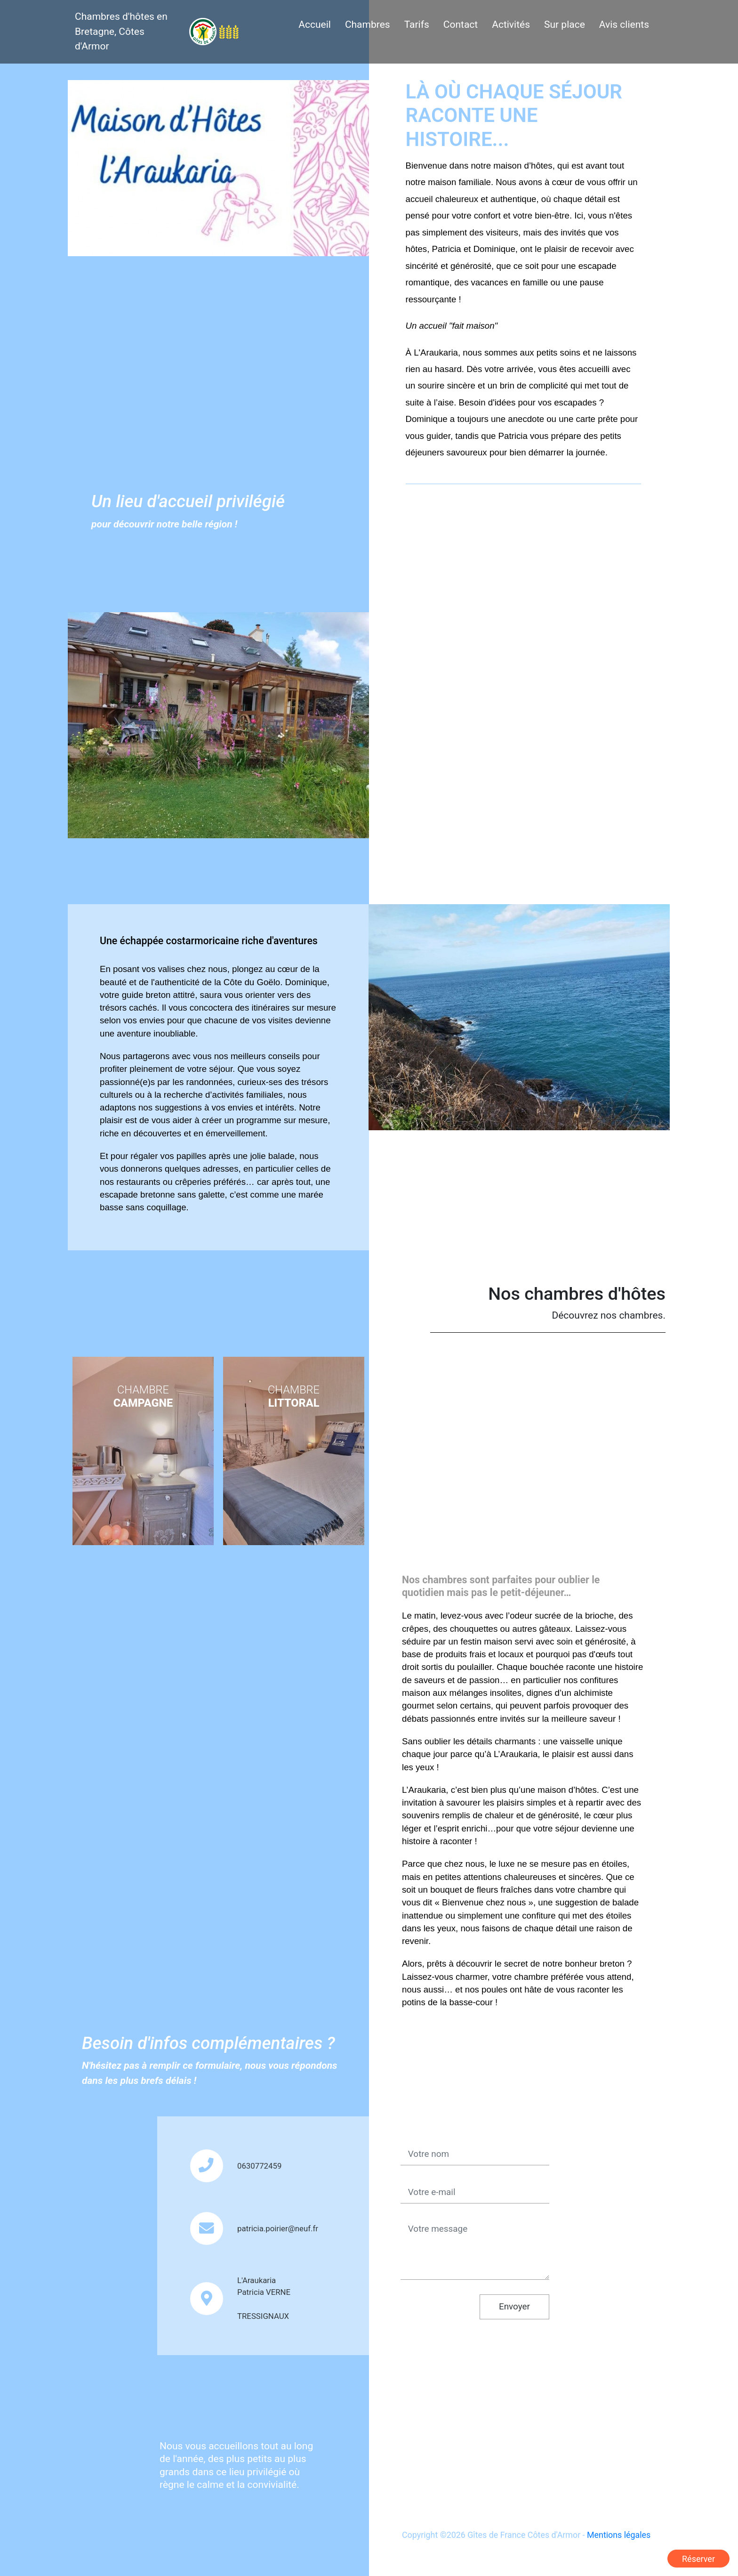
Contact (460, 24)
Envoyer (514, 2306)
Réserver (698, 2559)
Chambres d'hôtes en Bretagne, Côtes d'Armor (121, 31)
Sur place (564, 24)
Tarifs (416, 24)
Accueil (314, 24)
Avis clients (624, 24)
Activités (511, 24)
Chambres (367, 24)
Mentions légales (618, 2535)
